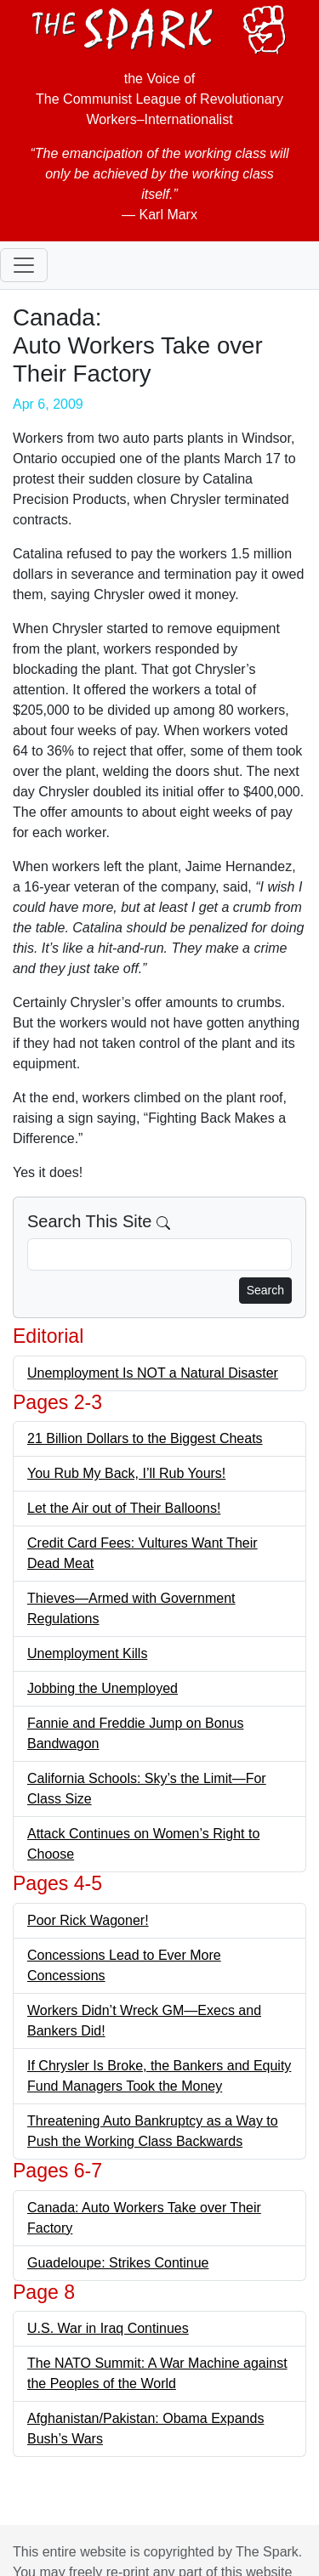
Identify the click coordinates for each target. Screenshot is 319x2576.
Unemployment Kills (87, 1653)
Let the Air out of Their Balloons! (123, 1508)
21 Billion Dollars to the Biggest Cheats (145, 1438)
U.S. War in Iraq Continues (108, 2328)
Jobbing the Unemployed (102, 1688)
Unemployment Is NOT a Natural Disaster (152, 1373)
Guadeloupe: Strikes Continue (117, 2263)
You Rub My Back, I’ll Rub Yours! (126, 1473)
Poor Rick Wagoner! (88, 1920)
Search (265, 1290)
